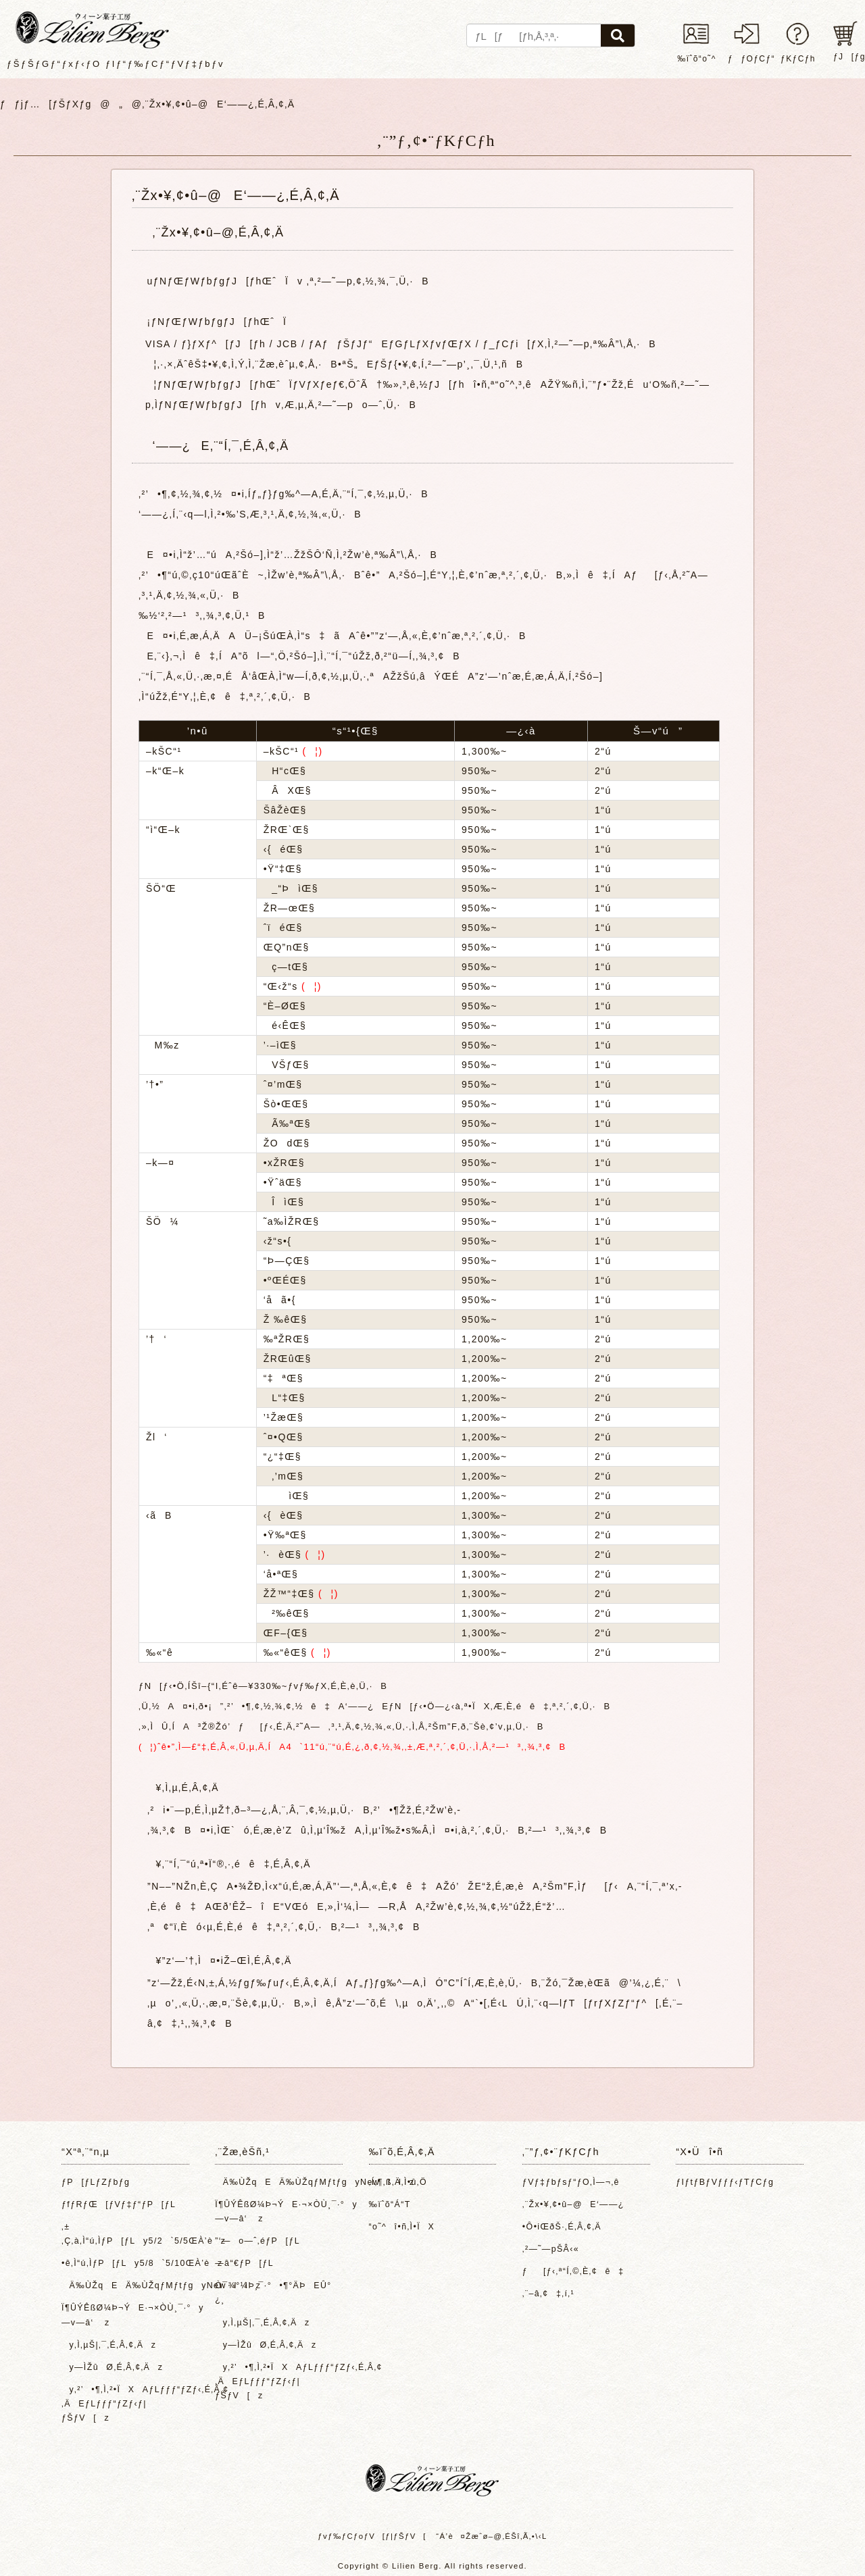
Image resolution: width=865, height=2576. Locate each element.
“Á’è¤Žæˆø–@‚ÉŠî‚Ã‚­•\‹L (491, 2536)
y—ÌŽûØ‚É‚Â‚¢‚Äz (112, 2367)
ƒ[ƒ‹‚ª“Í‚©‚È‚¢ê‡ (573, 2271)
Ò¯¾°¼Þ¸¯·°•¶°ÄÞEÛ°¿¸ (273, 2292)
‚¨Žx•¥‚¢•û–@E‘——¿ (573, 2204)
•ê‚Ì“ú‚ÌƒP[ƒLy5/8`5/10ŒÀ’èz (121, 2263)
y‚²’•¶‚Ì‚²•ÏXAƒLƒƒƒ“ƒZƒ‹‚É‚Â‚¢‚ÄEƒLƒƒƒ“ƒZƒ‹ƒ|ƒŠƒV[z (121, 2404)
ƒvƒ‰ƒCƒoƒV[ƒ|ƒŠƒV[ (372, 2536)
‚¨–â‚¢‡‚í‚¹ (548, 2293)
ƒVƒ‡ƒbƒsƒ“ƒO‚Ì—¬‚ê (571, 2182)
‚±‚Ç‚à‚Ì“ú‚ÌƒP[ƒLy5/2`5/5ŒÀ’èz (121, 2234)
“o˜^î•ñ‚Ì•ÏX (402, 2226)
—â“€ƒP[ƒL (244, 2263)
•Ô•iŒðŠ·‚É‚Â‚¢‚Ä (561, 2226)
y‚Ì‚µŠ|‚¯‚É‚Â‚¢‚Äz (108, 2345)
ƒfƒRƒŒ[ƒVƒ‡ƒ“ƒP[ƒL (118, 2204)
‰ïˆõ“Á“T (390, 2204)
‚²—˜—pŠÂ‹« (550, 2249)
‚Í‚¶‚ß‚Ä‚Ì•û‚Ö (398, 2182)
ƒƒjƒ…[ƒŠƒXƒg (46, 104)
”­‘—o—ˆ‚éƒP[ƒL (257, 2241)
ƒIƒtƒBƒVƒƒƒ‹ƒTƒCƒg (725, 2182)
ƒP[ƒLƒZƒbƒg (95, 2182)
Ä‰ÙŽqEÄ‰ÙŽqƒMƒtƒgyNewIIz (121, 2285)
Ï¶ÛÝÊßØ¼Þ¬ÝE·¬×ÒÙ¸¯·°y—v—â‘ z (121, 2315)
